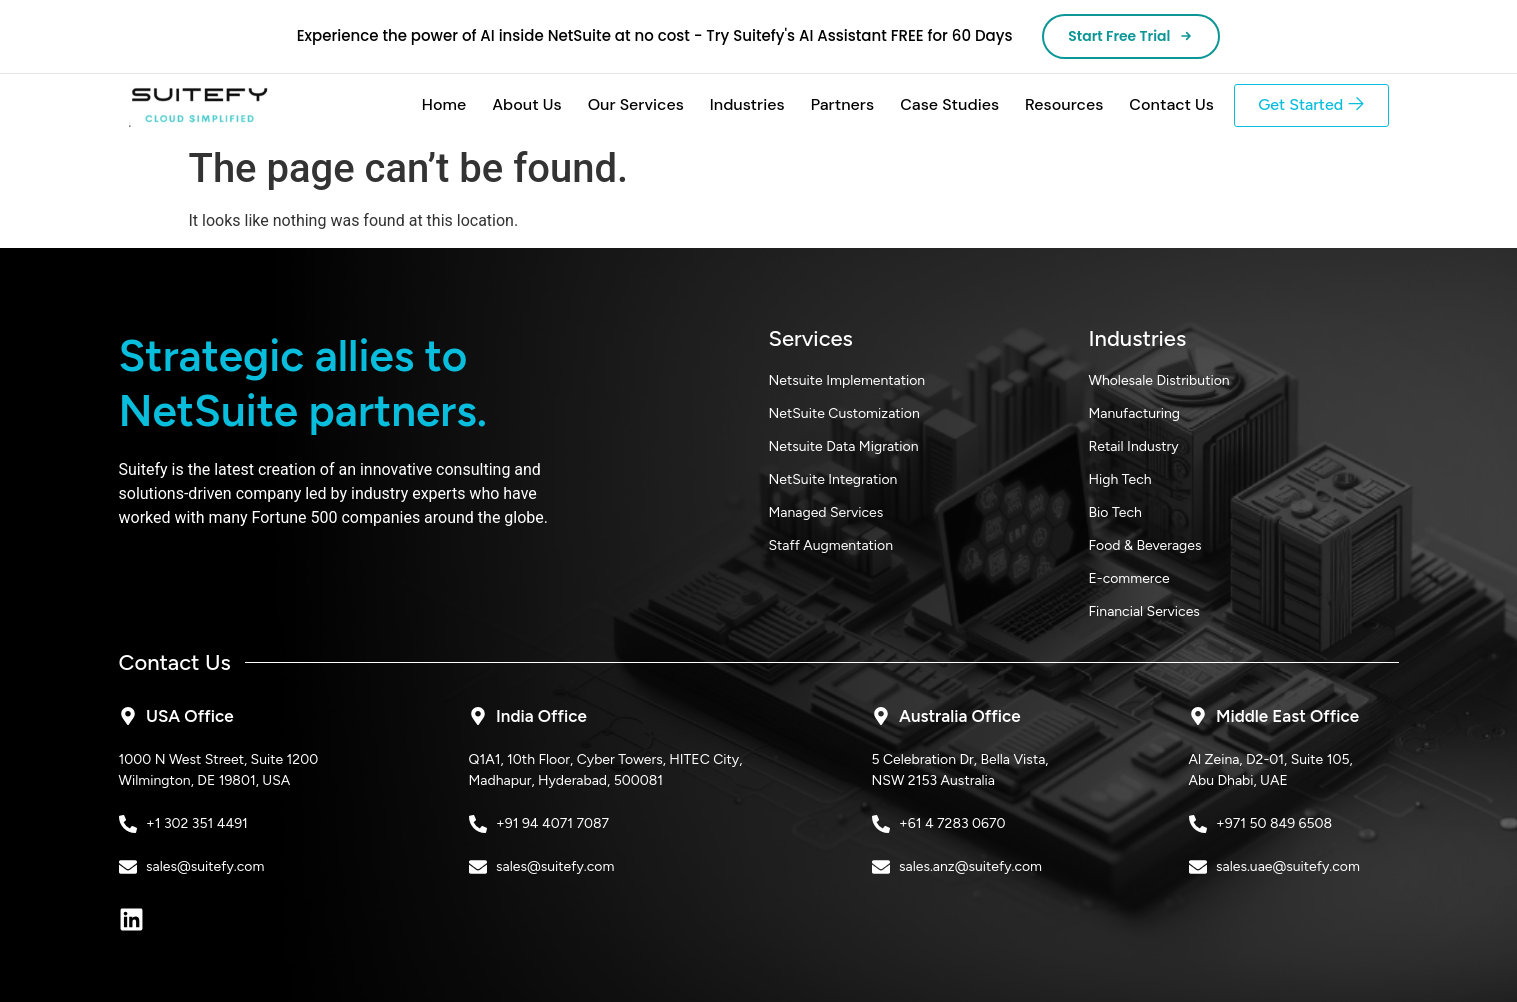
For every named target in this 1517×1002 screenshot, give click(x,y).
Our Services (634, 105)
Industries (746, 105)
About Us (525, 105)
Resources (1063, 105)
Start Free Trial (1131, 36)
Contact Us (1170, 105)
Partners (841, 105)
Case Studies (948, 105)
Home (443, 105)
